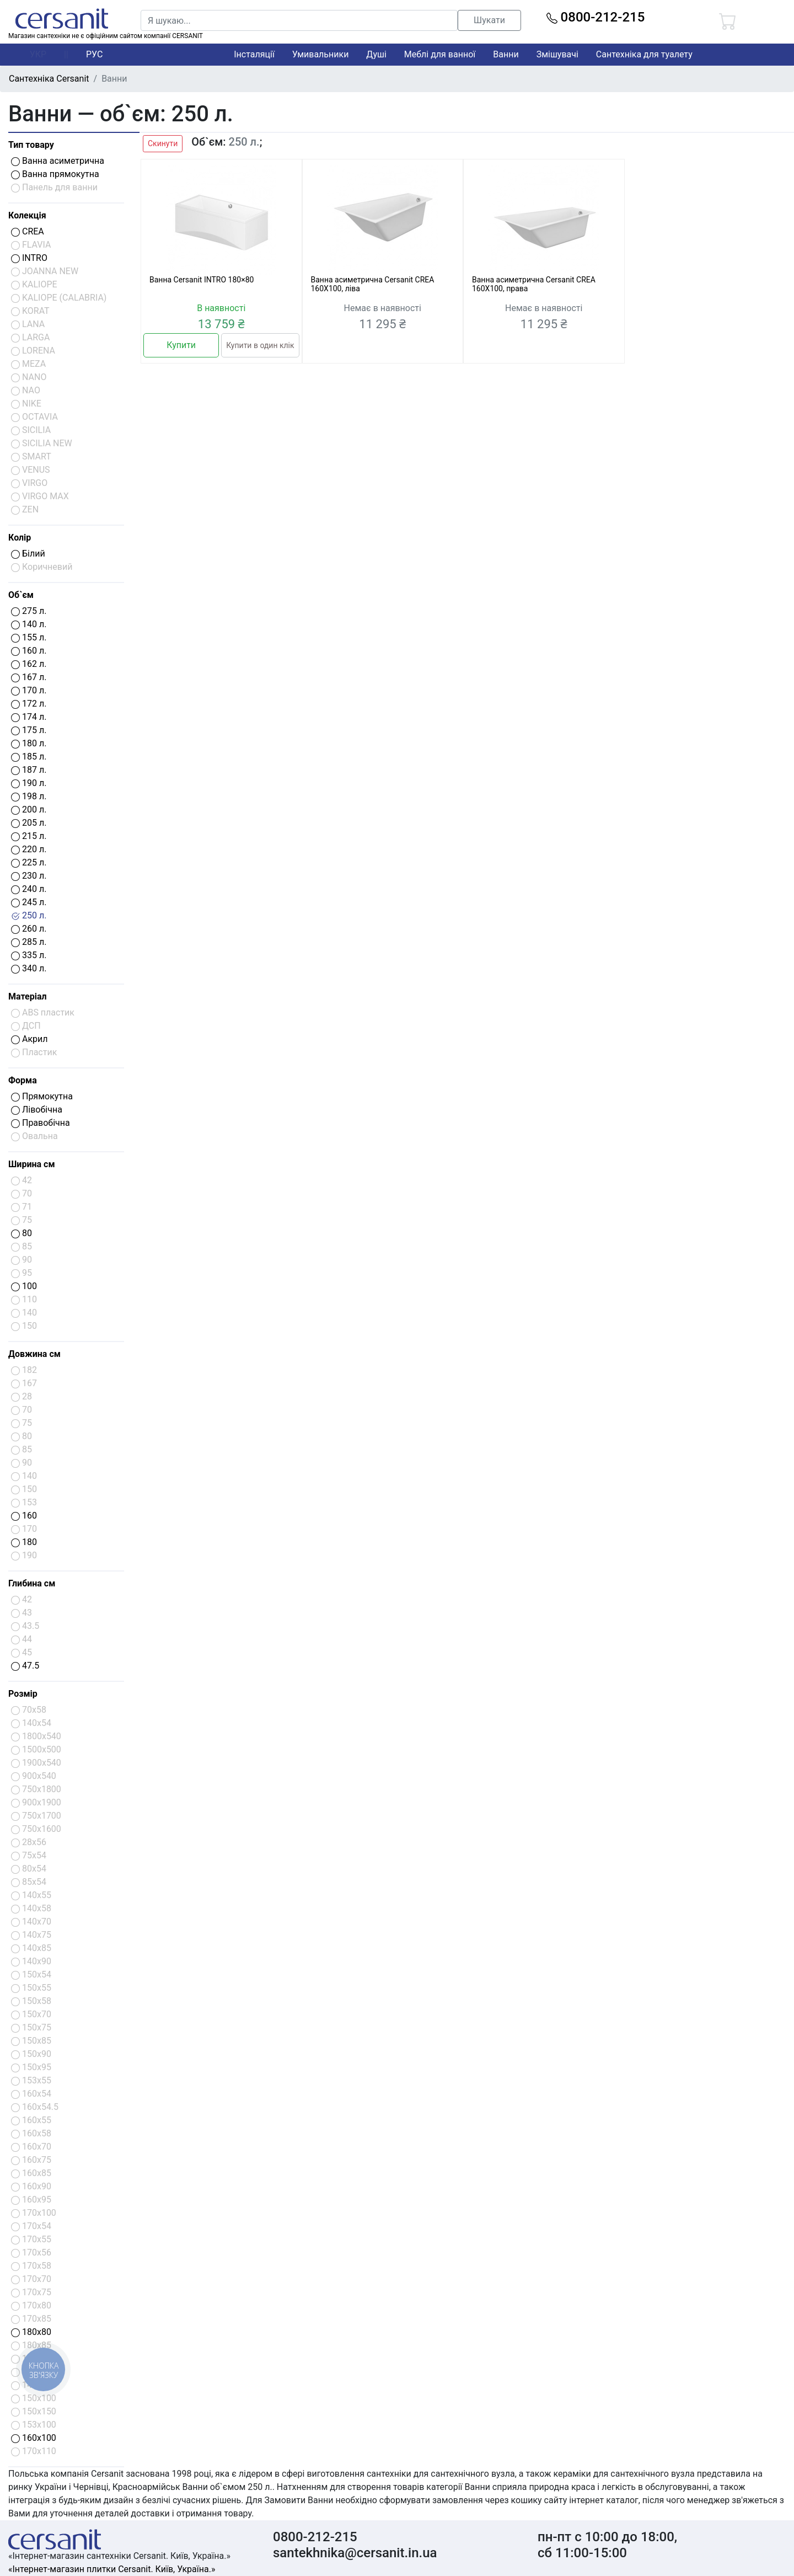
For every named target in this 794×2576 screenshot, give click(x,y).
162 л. (28, 664)
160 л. (28, 650)
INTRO (29, 258)
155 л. (28, 637)
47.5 (25, 1665)
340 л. (28, 968)
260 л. (28, 928)
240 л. (28, 889)
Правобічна (40, 1123)
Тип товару (31, 145)
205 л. (28, 822)
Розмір (22, 1693)
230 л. (28, 875)
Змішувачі (557, 54)
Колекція (27, 215)
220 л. (28, 849)
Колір (19, 537)
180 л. (28, 743)
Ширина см (31, 1164)
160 (24, 1515)
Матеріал (27, 996)
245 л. (28, 902)
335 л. (28, 955)
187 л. (28, 770)
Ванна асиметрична (57, 161)
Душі (376, 54)
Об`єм (21, 595)
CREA (27, 231)
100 (24, 1286)
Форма (22, 1080)
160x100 (33, 2438)
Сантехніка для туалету (644, 54)
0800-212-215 (595, 17)
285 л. (28, 942)
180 (24, 1542)
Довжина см (34, 1354)
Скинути (163, 143)
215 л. (28, 836)
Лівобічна (36, 1109)
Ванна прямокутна (55, 174)
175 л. (28, 730)
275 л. (28, 611)
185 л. (28, 756)
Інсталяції (254, 54)
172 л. (28, 703)
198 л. (28, 796)
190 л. (28, 783)
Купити (181, 345)
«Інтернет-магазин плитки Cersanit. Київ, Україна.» (111, 2569)
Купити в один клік (260, 345)
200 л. (28, 809)
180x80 (31, 2332)
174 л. (28, 717)
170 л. (28, 690)
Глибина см (31, 1583)
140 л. (28, 624)
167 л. (28, 677)
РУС (94, 54)
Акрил (29, 1039)
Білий (28, 553)
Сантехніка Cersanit (49, 78)
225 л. (28, 862)
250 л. (28, 915)
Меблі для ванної (439, 54)
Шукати (489, 20)
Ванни (505, 54)
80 (21, 1233)
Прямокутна (42, 1096)
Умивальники (320, 54)
